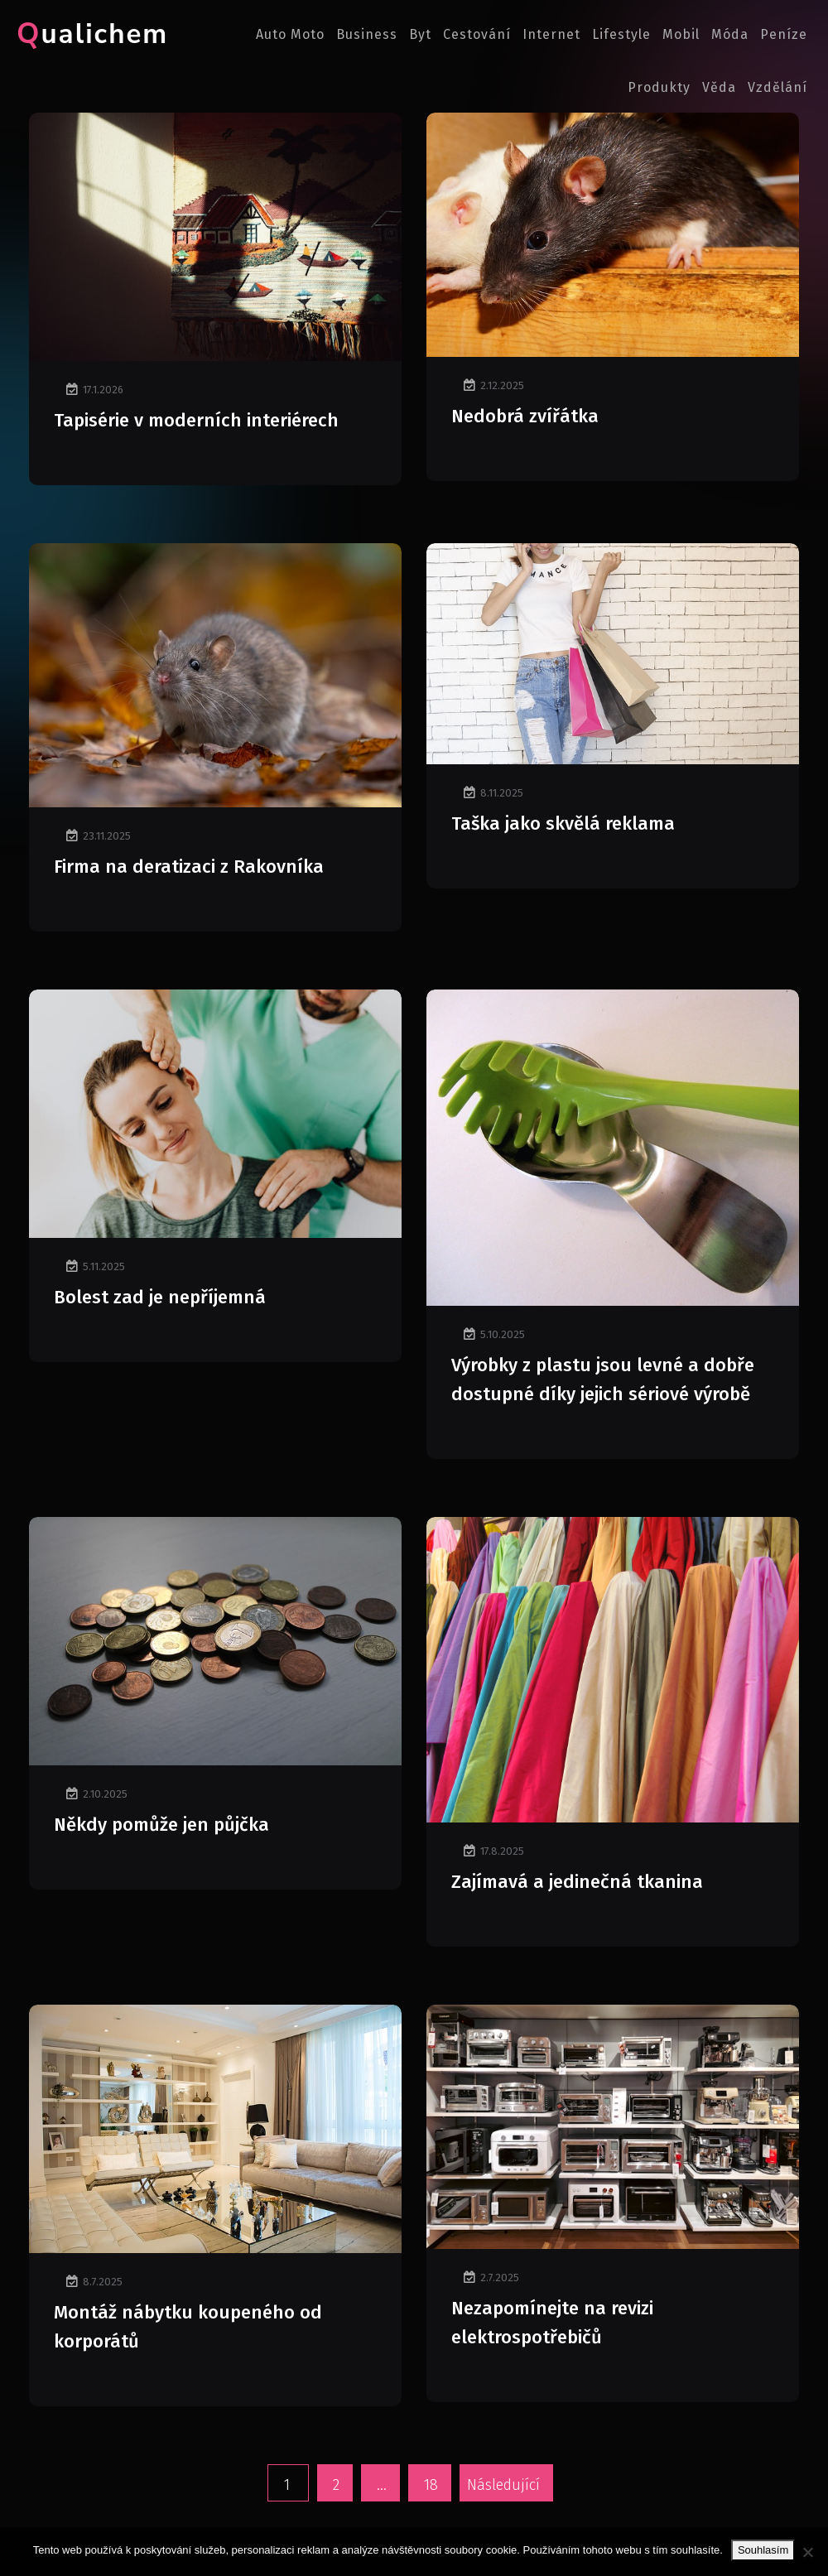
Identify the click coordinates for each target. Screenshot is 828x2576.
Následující (503, 2485)
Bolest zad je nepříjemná (160, 1297)
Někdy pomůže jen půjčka (161, 1824)
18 (431, 2485)
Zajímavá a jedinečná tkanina (577, 1882)
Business (366, 34)
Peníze (783, 34)
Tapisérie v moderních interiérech (196, 420)
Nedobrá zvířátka (525, 416)
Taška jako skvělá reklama (563, 823)
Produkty (659, 87)
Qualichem (92, 34)
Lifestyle (621, 34)
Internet (551, 34)
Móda (730, 34)
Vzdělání (777, 87)
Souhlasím (763, 2550)
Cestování (477, 34)
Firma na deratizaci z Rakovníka (189, 866)
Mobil (681, 34)
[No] (807, 2552)
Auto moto (290, 34)
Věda (719, 87)
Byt (420, 34)
